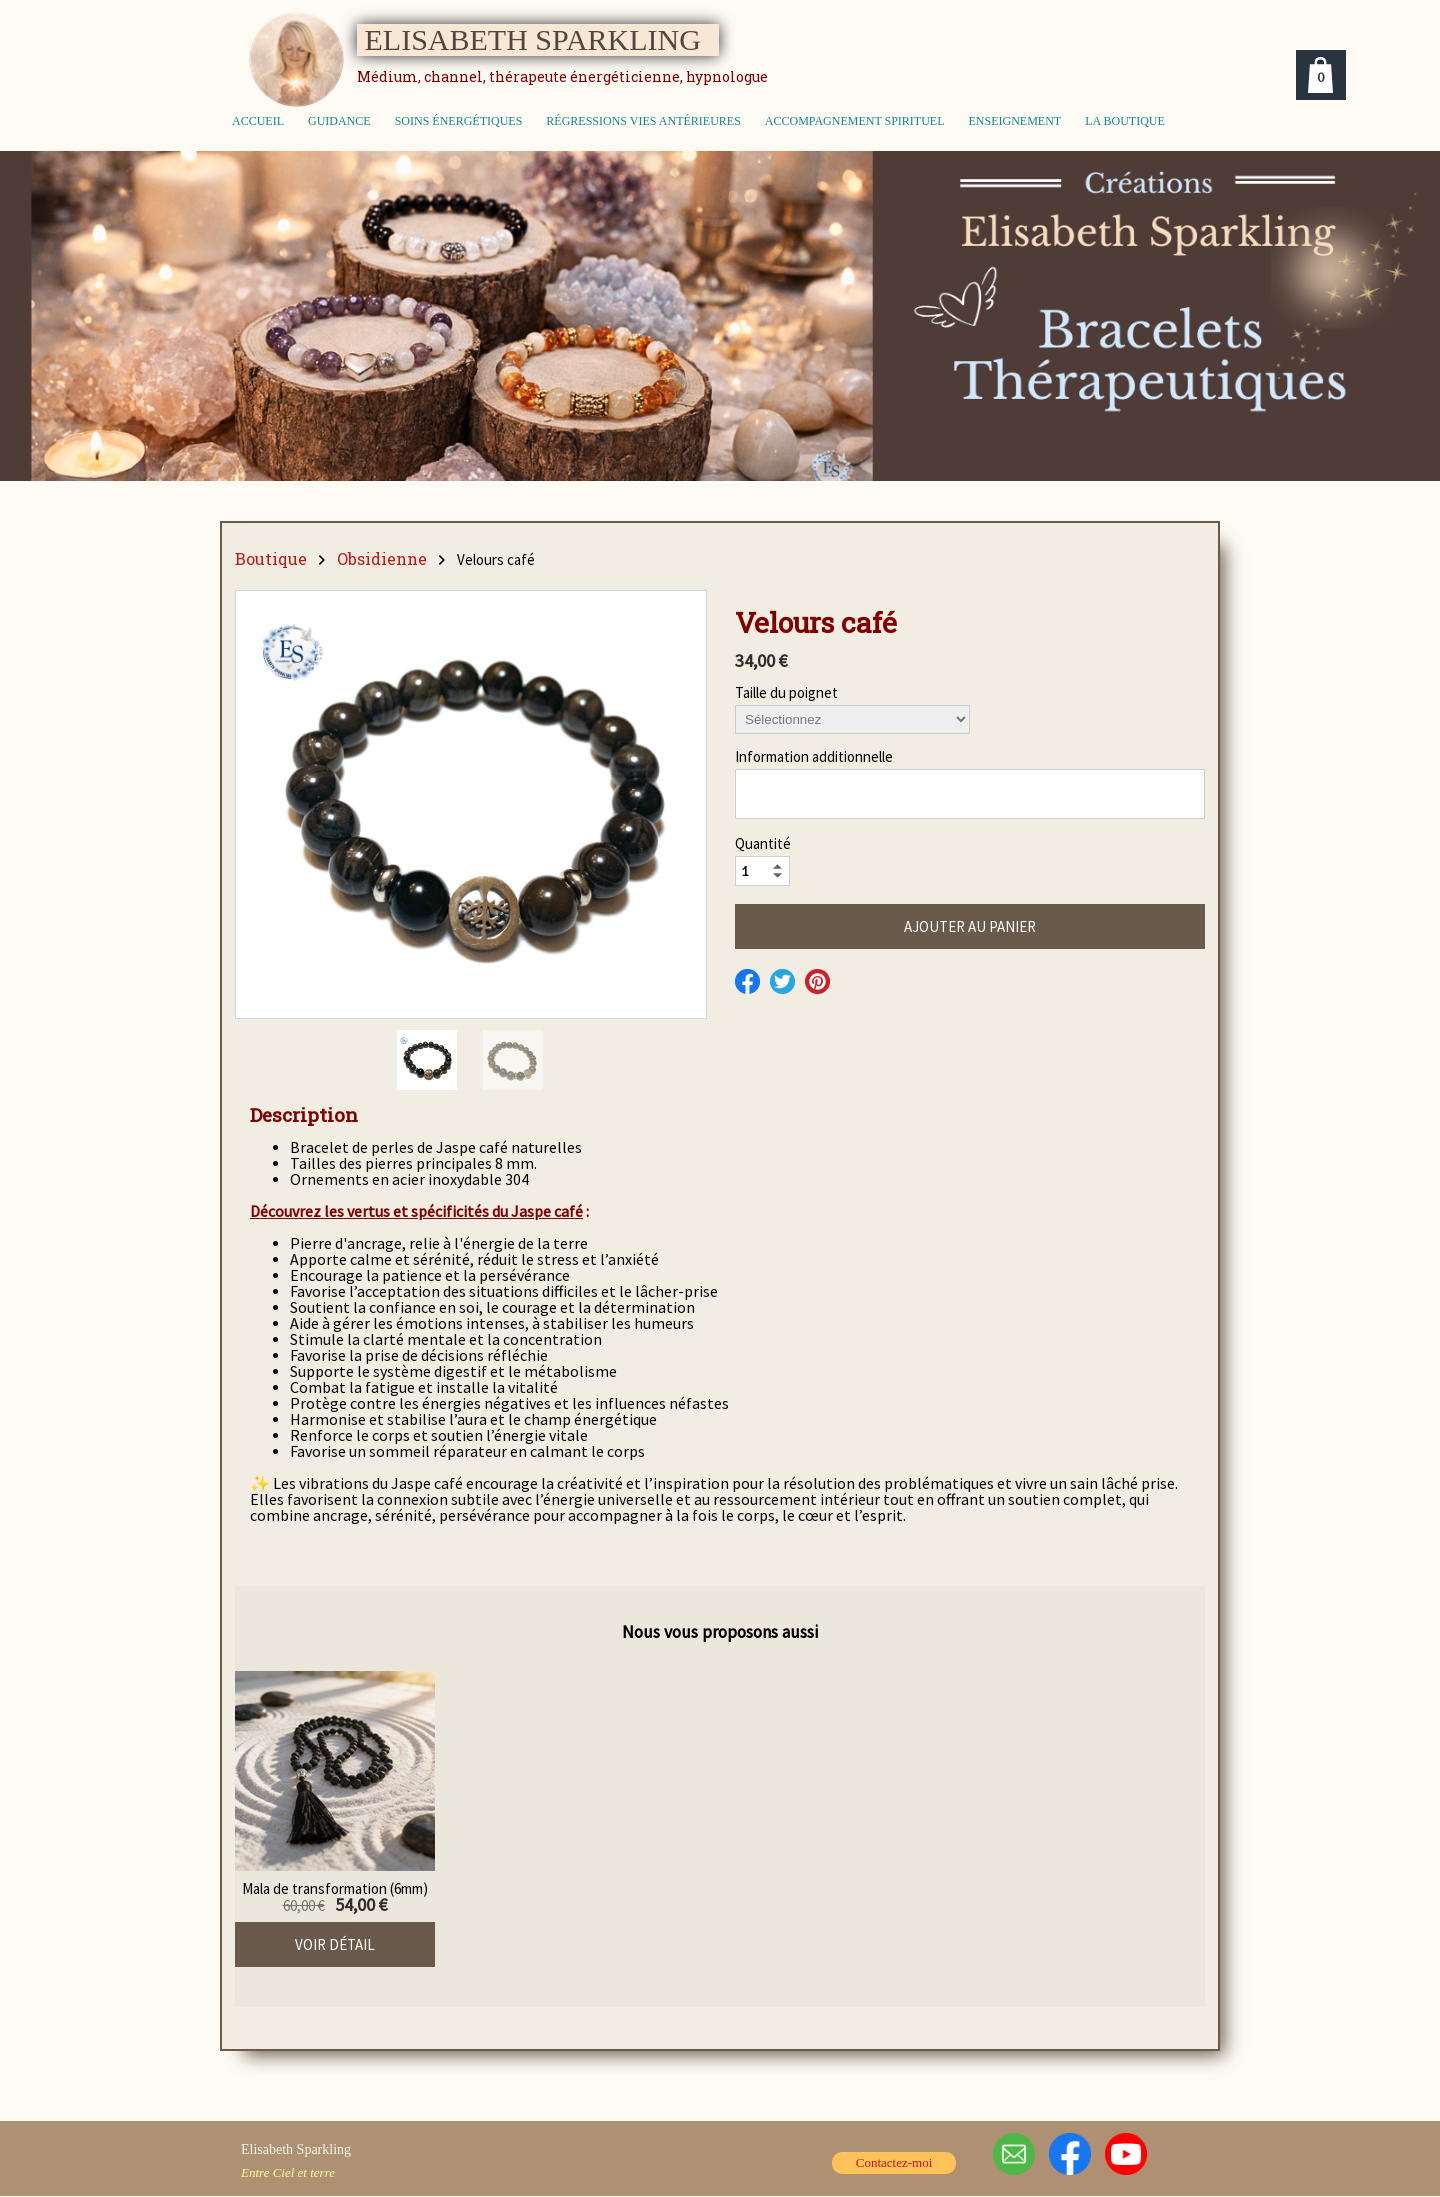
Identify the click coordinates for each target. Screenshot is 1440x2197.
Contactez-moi (894, 2162)
